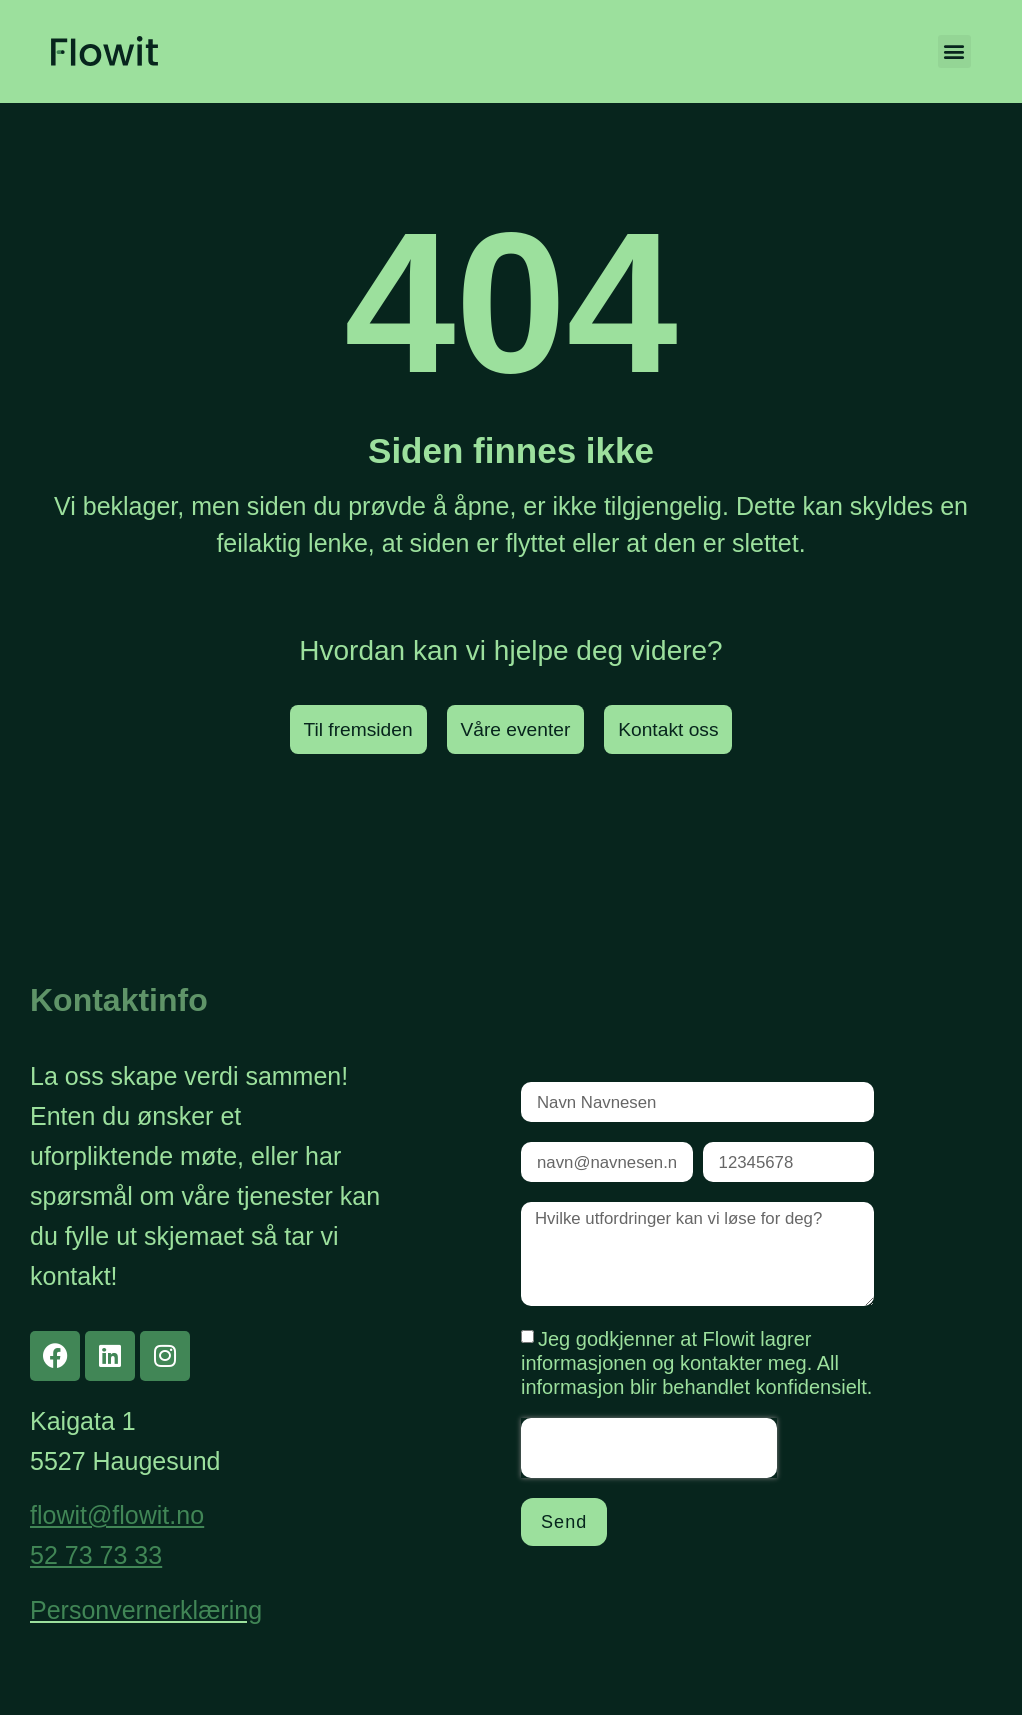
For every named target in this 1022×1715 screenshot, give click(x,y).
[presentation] (649, 1462)
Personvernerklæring (146, 1610)
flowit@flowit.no (117, 1516)
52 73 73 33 (96, 1556)
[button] (954, 51)
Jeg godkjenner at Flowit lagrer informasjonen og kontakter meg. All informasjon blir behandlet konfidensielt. (696, 1377)
